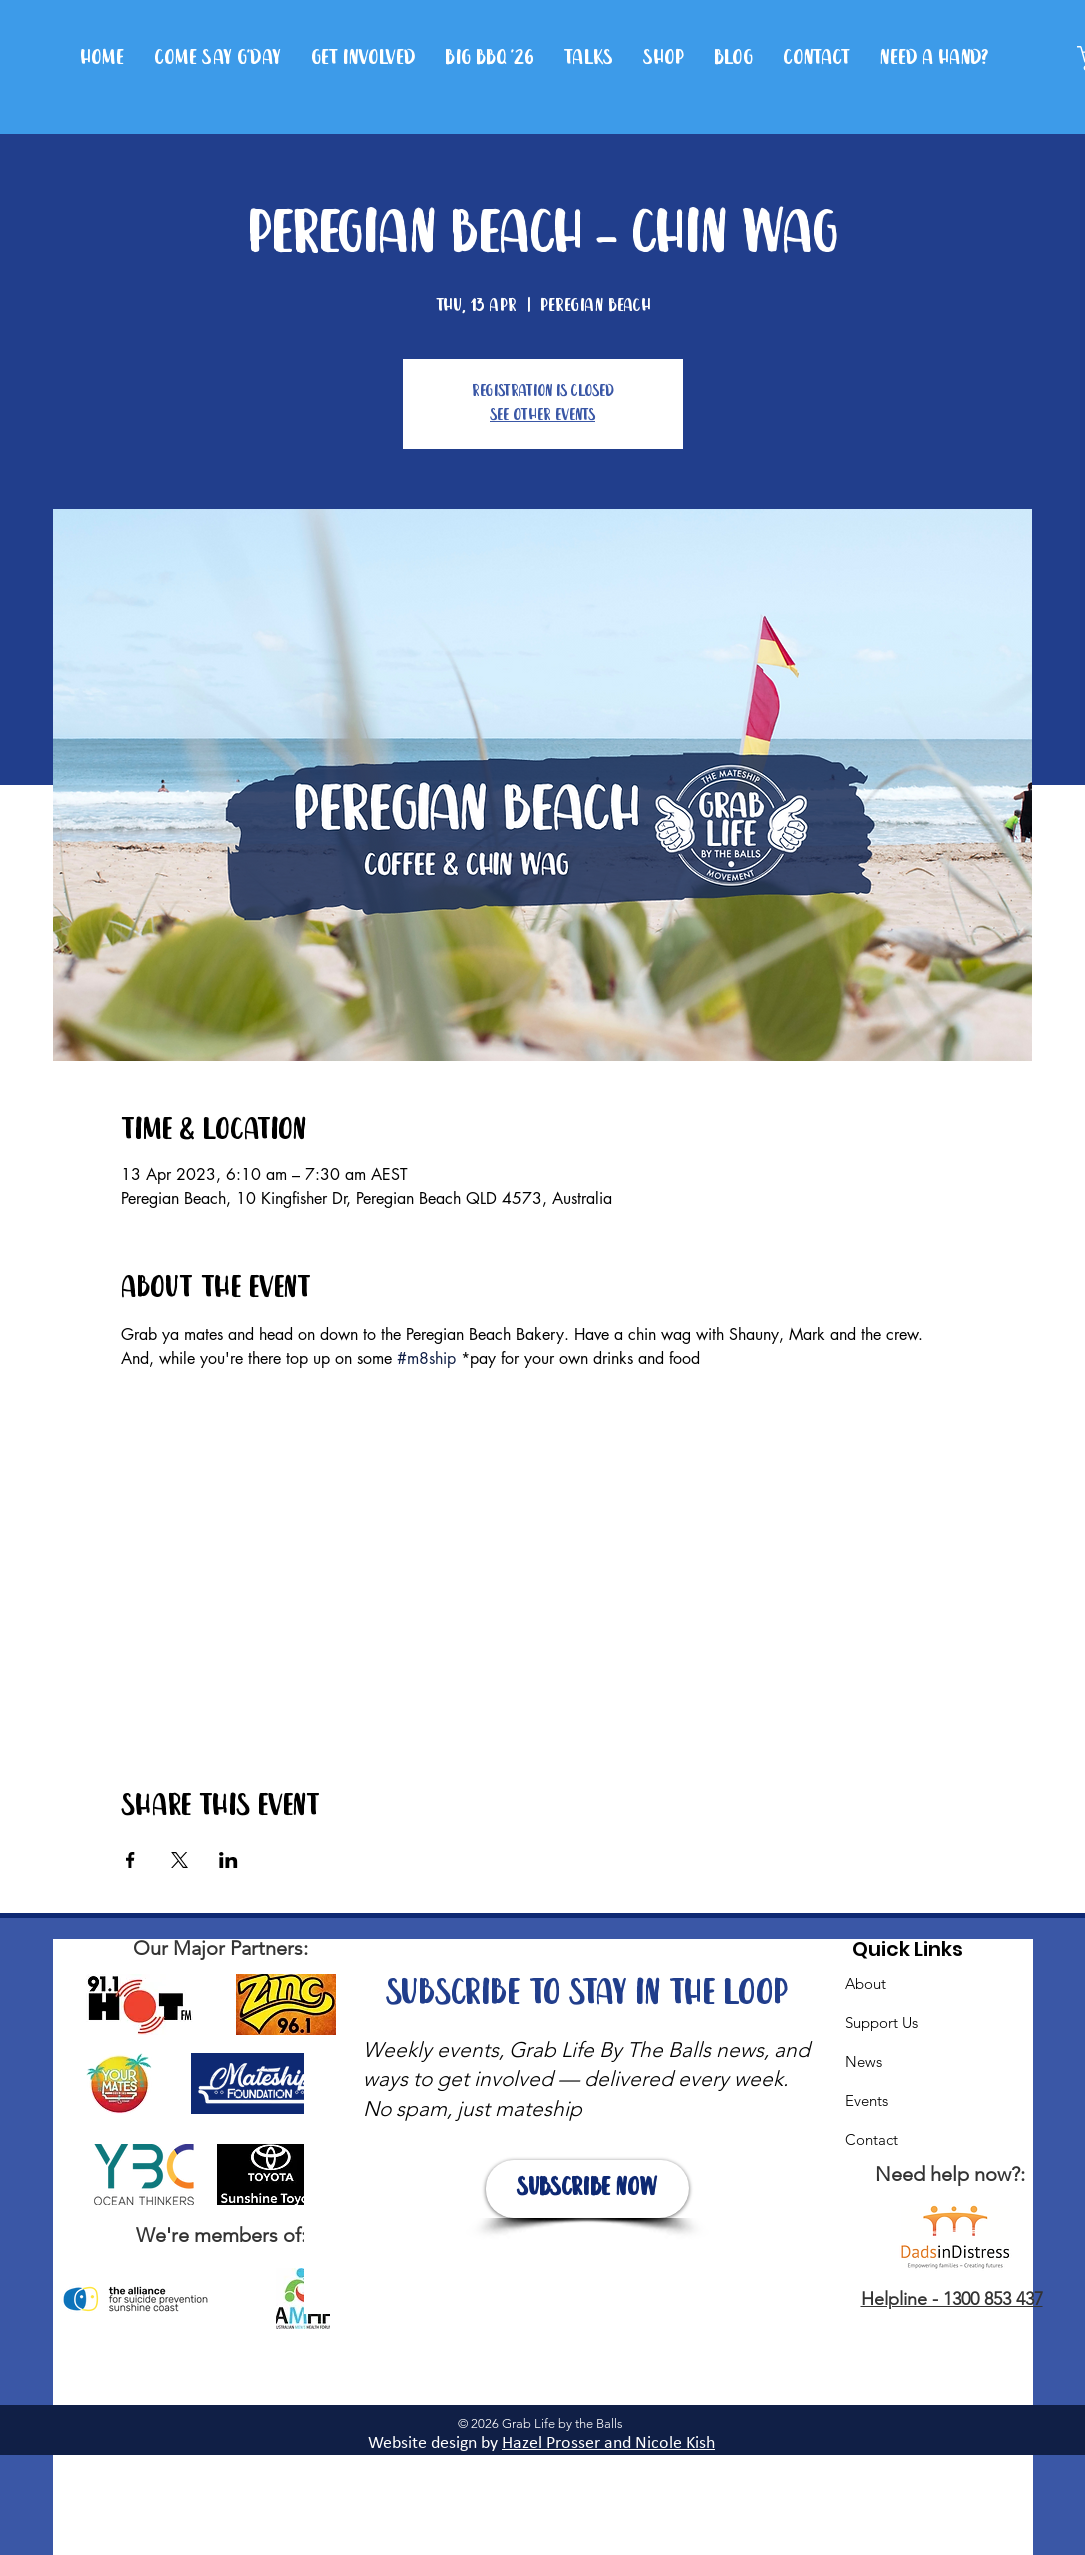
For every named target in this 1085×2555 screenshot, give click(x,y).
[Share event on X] (179, 1860)
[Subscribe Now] (587, 2189)
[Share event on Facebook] (130, 1860)
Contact (871, 2139)
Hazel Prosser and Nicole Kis (604, 2443)
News (863, 2061)
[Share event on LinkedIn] (228, 1860)
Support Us (881, 2022)
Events (866, 2100)
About (865, 1983)
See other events (542, 415)
